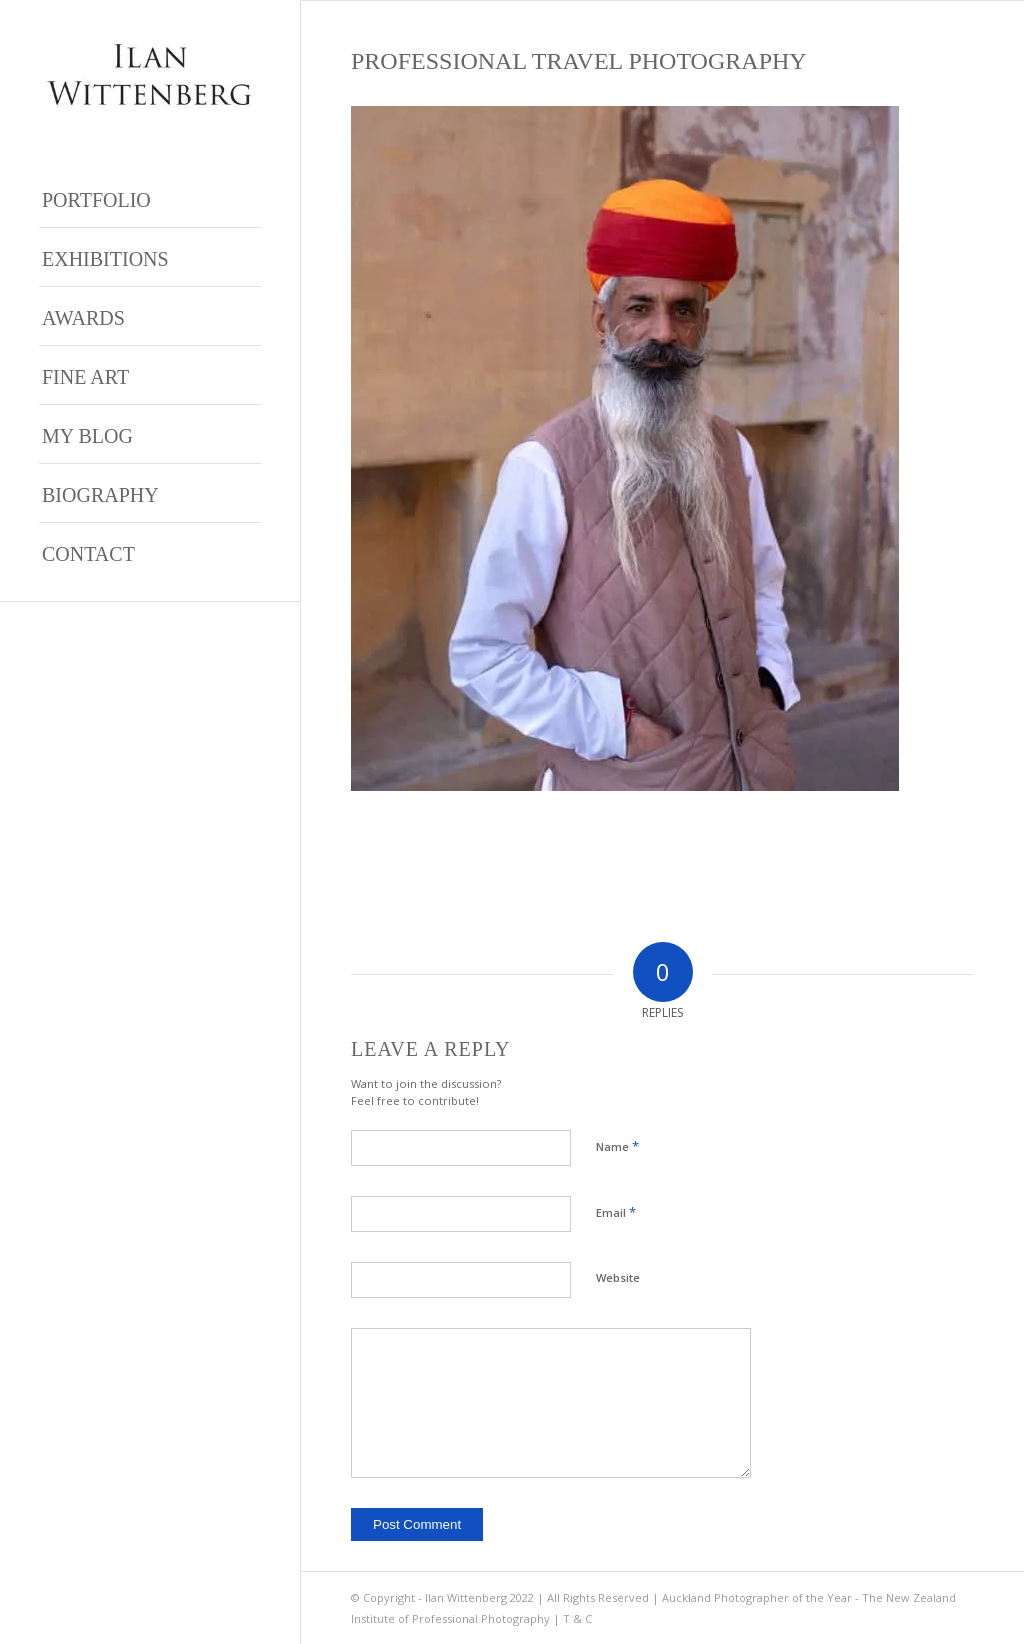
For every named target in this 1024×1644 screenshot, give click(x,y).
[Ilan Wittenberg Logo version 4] (150, 74)
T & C (577, 1618)
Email (616, 1212)
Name (617, 1146)
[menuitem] (150, 198)
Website (618, 1277)
